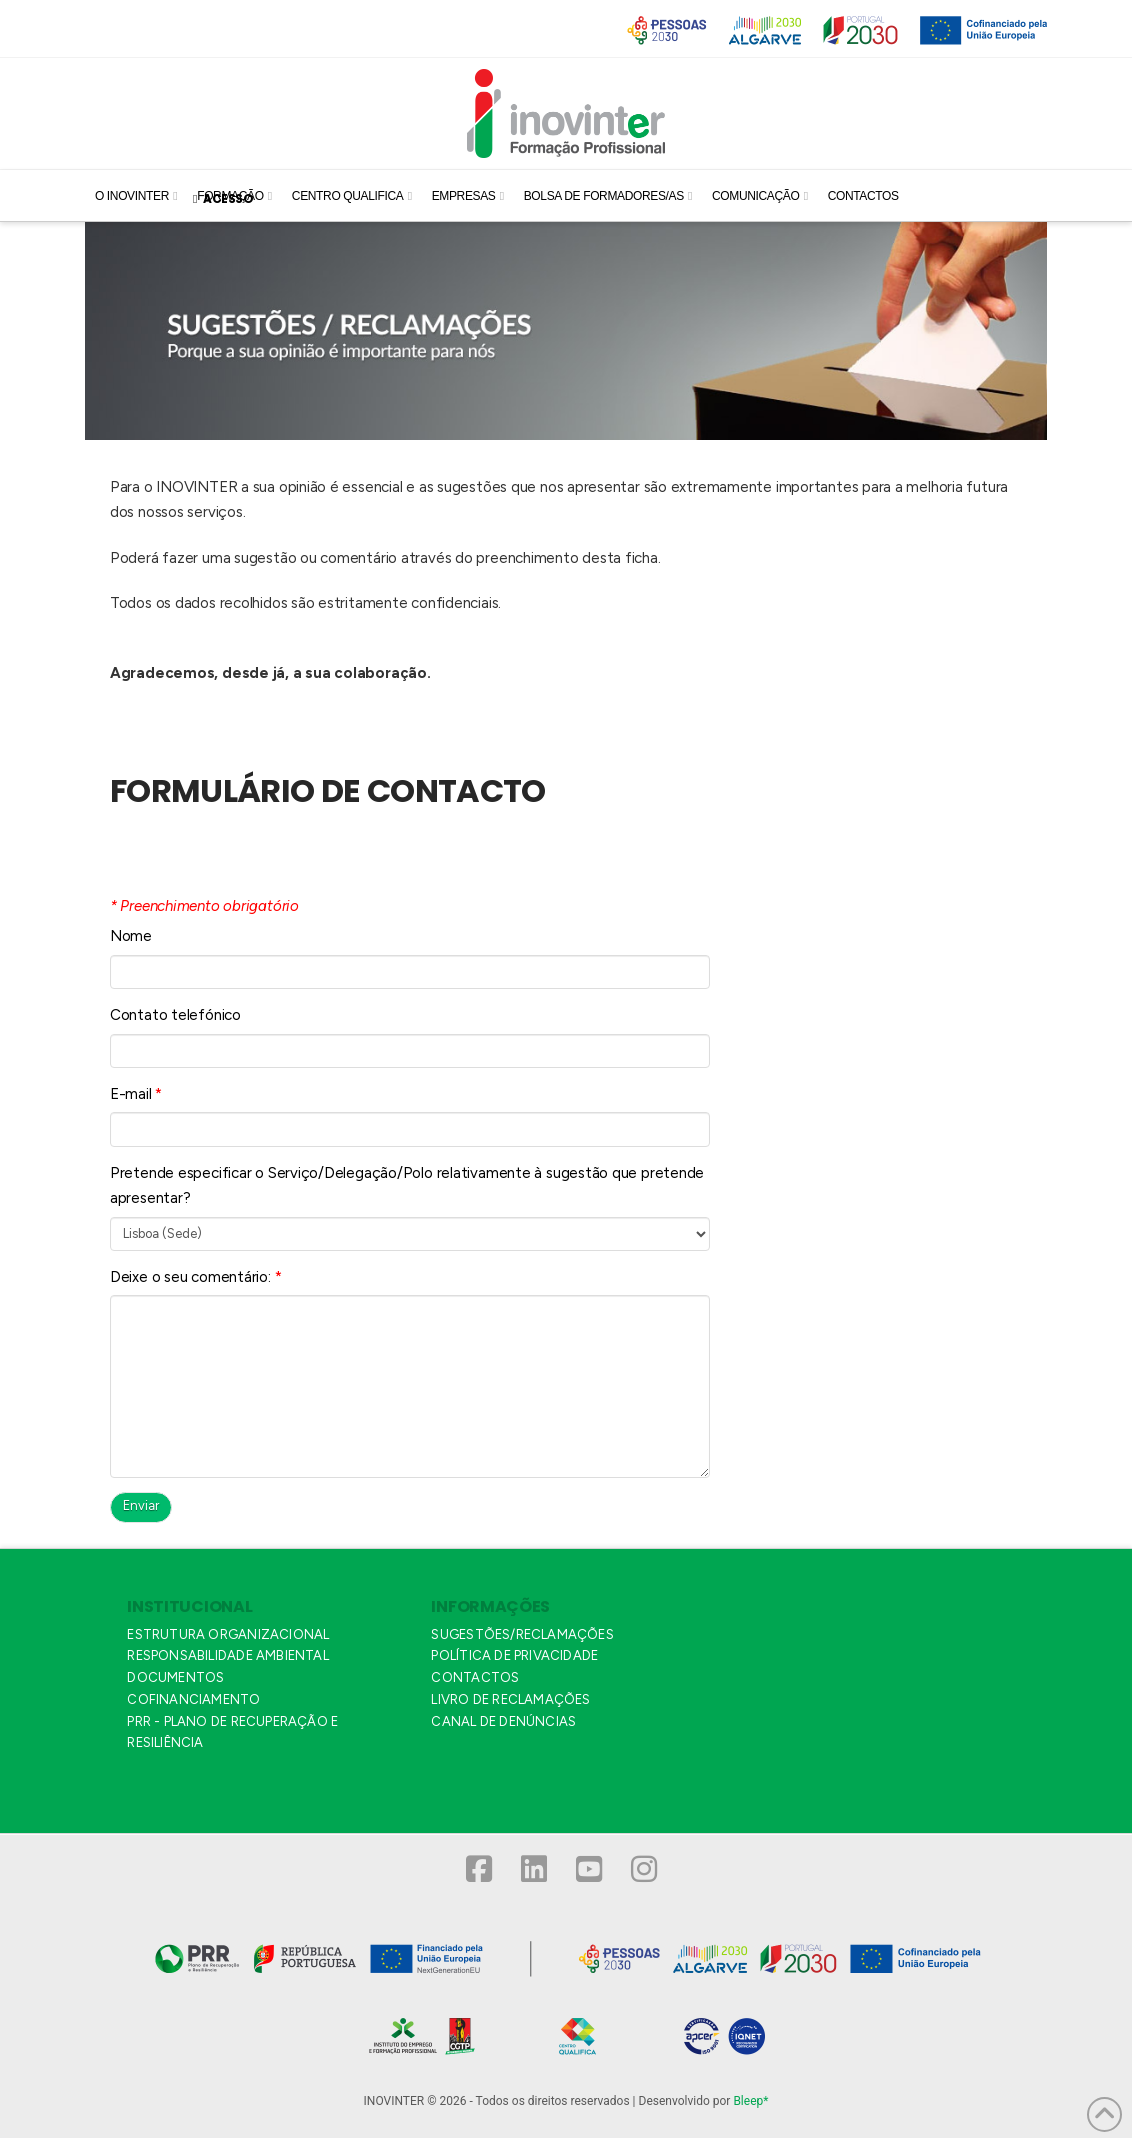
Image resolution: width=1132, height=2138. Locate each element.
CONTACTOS (475, 1677)
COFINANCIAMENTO (193, 1699)
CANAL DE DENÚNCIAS (503, 1721)
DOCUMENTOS (175, 1677)
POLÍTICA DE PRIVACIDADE (514, 1655)
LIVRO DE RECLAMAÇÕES (510, 1699)
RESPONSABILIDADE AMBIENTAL (227, 1655)
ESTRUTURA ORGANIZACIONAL (228, 1634)
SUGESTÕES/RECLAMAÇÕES (522, 1634)
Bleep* (750, 2101)
